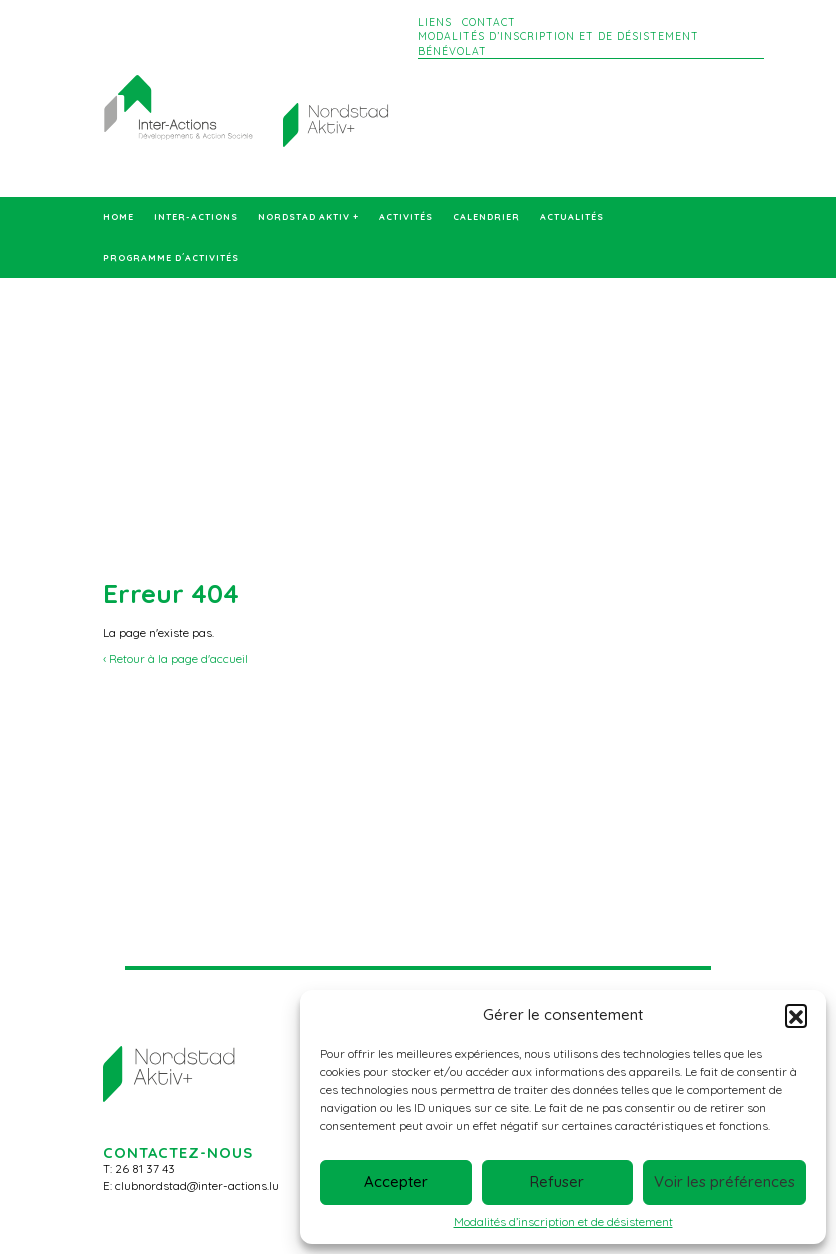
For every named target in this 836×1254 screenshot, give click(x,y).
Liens (435, 22)
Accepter (396, 1181)
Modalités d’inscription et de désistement (563, 1221)
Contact (489, 22)
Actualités (572, 217)
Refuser (557, 1181)
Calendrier (486, 217)
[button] (796, 1015)
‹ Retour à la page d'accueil (175, 658)
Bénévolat (452, 51)
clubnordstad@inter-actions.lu (197, 1185)
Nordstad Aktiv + (308, 217)
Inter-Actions (196, 217)
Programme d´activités (171, 258)
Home (118, 217)
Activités (406, 217)
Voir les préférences (724, 1181)
